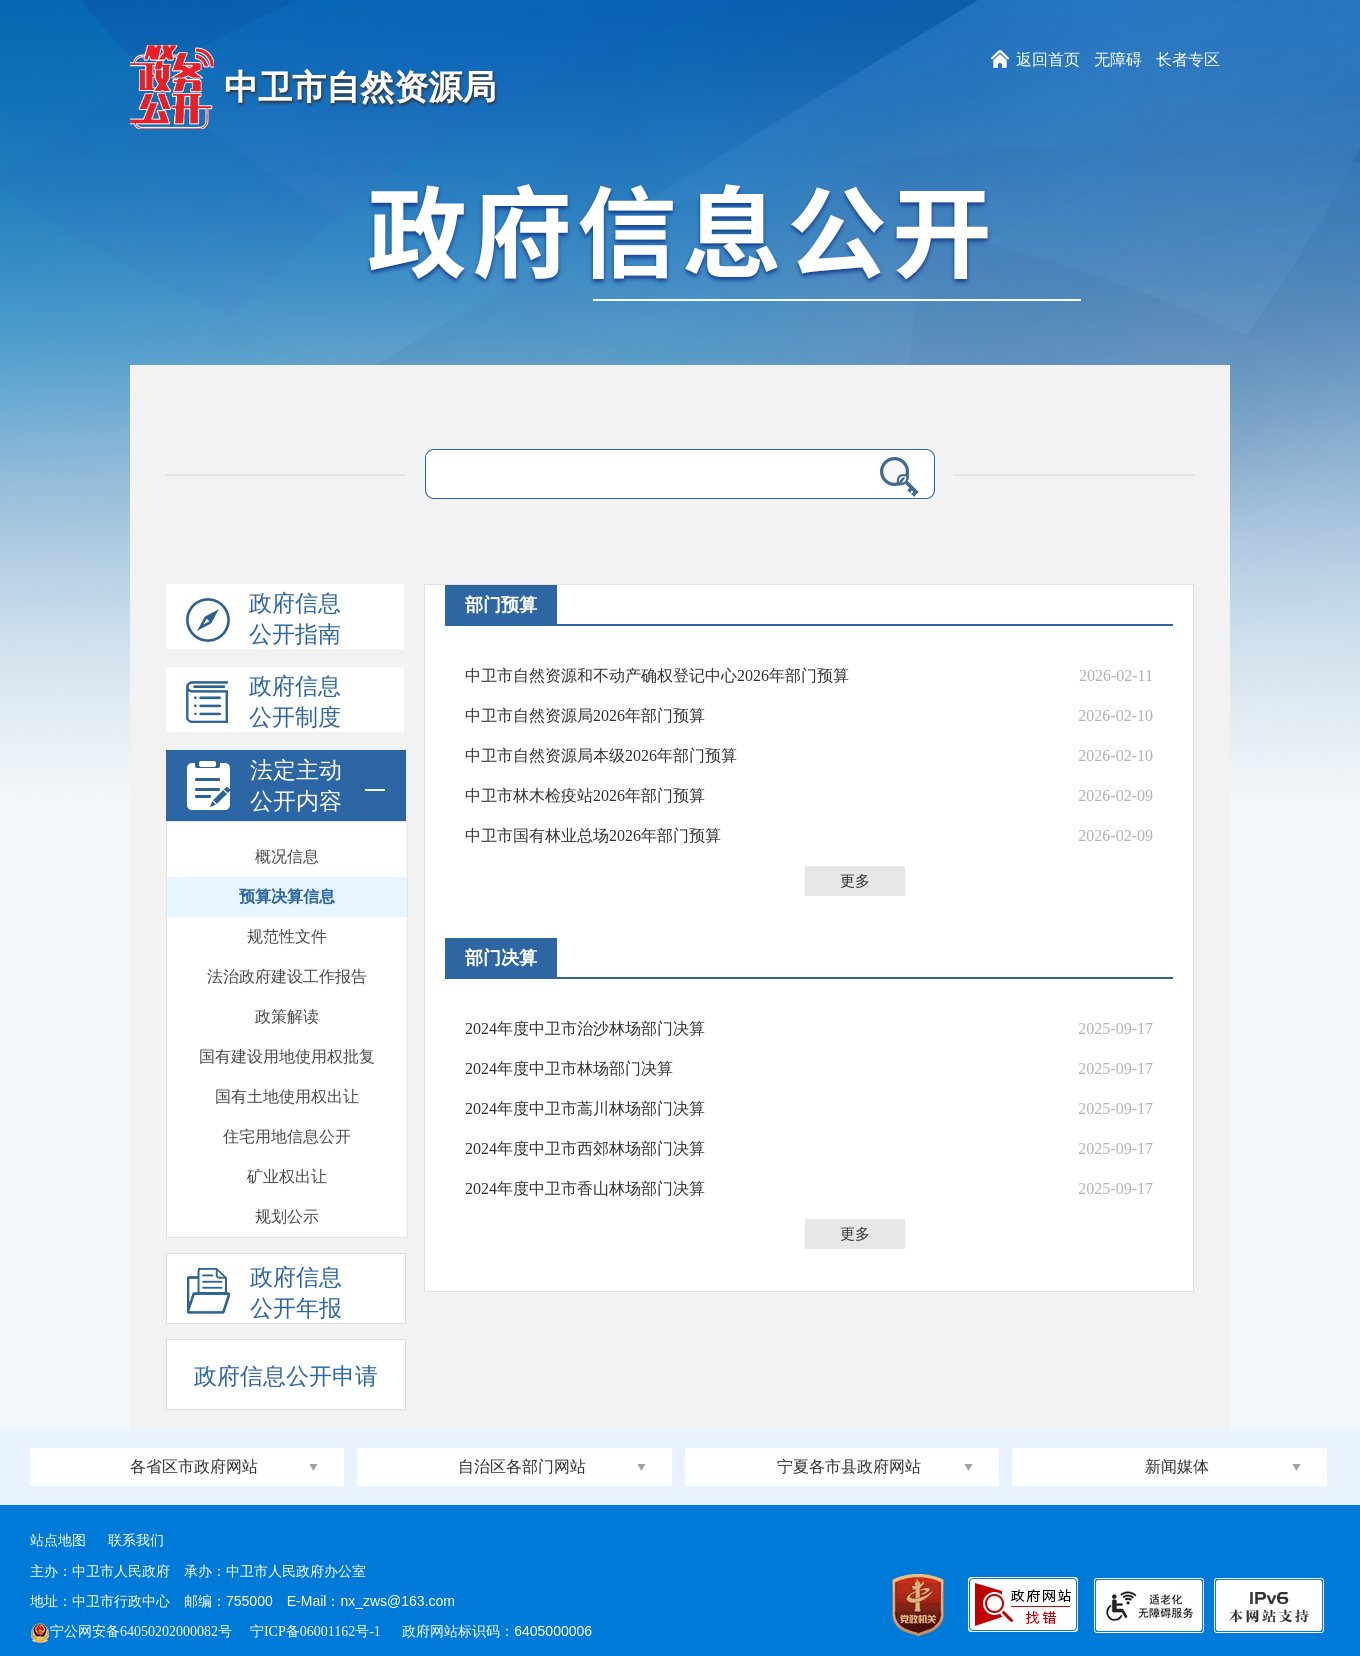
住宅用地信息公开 (287, 1136)
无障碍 (1118, 59)
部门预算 (501, 605)
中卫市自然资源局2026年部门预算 (585, 715)
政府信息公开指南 (263, 620)
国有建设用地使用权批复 (287, 1056)
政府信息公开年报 (264, 1294)
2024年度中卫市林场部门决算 (569, 1068)
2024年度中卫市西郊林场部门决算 (585, 1148)
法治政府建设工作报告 (287, 976)
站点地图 (58, 1540)
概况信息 (287, 856)
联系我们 (136, 1540)
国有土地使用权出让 (287, 1096)
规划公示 (287, 1216)
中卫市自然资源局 (360, 87)
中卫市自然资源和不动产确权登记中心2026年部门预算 (657, 675)
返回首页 (1048, 59)
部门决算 (501, 958)
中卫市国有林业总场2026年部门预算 (593, 835)
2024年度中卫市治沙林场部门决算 (585, 1028)
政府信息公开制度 (263, 703)
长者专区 (1188, 59)
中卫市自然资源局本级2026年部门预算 (601, 755)
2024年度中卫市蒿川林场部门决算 (585, 1108)
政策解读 (287, 1016)
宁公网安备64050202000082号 (131, 1631)
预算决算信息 (287, 896)
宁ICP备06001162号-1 (317, 1631)
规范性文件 (287, 936)
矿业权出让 (287, 1176)
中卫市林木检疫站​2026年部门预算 (585, 795)
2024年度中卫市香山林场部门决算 (585, 1188)
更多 (855, 881)
